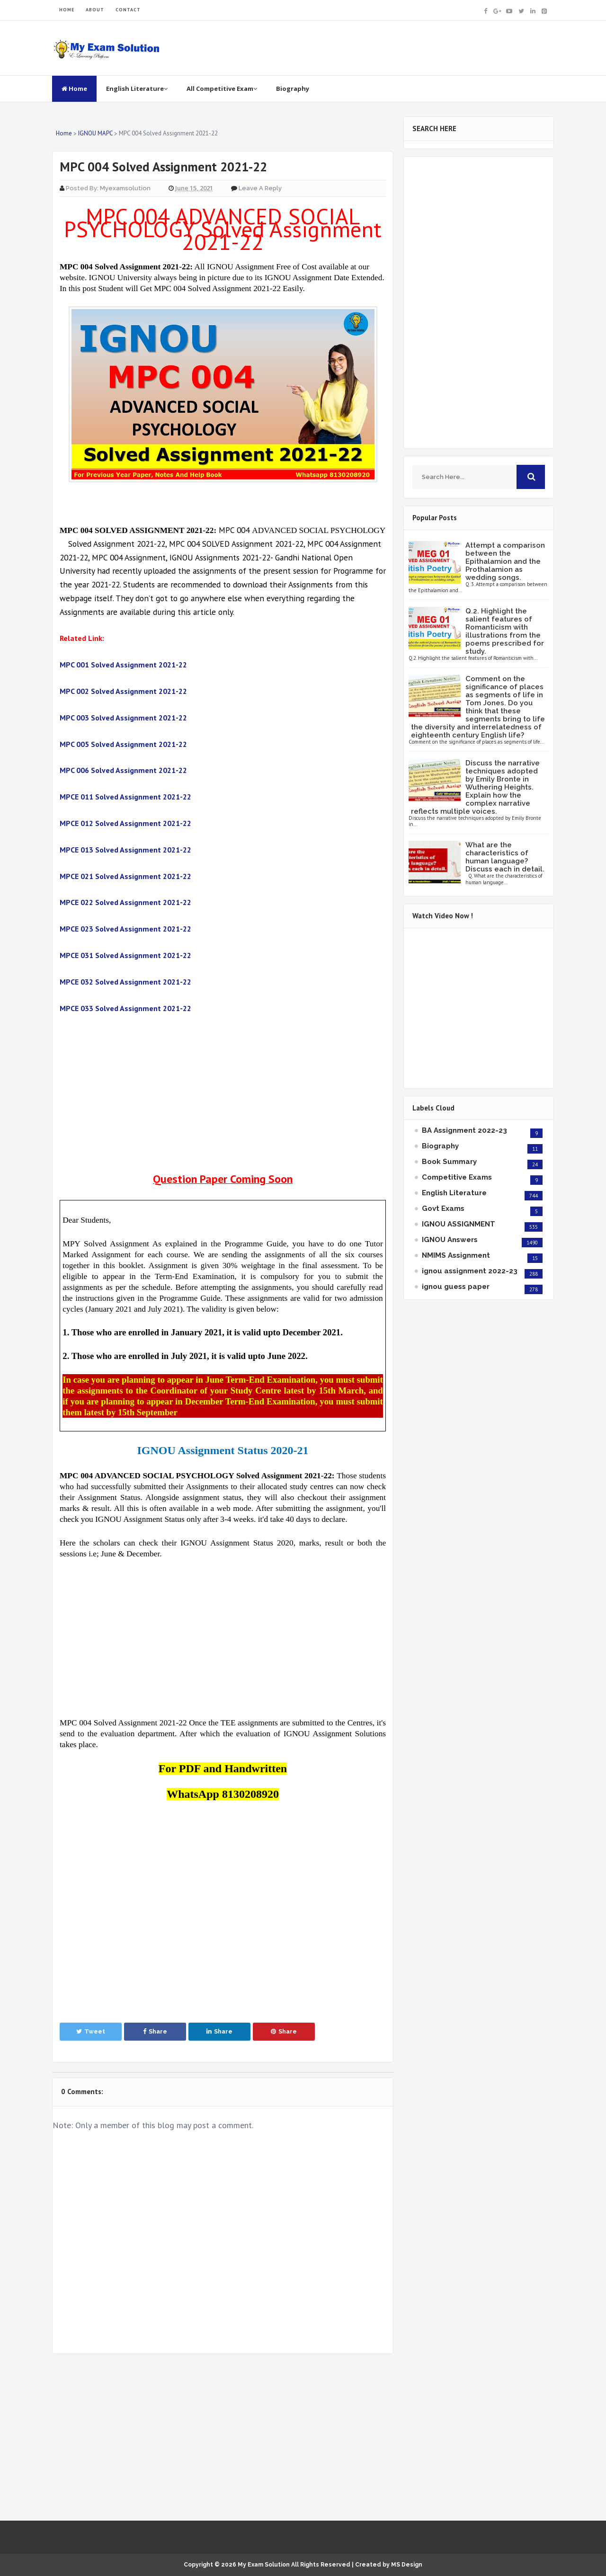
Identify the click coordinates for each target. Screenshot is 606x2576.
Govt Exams (443, 1208)
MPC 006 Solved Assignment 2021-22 (123, 770)
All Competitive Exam (222, 88)
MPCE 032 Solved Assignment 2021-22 (125, 981)
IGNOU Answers (450, 1239)
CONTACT (128, 10)
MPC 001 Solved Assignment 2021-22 (123, 664)
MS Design (406, 2564)
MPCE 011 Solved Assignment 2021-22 (125, 796)
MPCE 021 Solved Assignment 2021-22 (125, 876)
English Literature (137, 88)
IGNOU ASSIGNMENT (458, 1224)
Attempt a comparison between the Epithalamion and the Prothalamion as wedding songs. (505, 561)
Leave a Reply (260, 188)
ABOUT (95, 10)
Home (74, 88)
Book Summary (449, 1161)
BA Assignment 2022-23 (464, 1130)
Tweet (90, 2031)
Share (155, 2031)
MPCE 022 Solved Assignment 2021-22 (125, 902)
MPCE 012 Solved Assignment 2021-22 (125, 823)
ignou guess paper (456, 1286)
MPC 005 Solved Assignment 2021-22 (123, 744)
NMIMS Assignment (456, 1255)
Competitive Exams (457, 1177)
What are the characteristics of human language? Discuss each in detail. (504, 857)
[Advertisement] (223, 1094)
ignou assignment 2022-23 (469, 1271)
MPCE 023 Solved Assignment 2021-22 (125, 928)
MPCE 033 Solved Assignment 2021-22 (125, 1008)
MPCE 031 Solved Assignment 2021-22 (125, 955)
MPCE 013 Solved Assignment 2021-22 (125, 849)
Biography (292, 88)
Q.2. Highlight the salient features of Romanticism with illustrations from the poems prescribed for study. (504, 631)
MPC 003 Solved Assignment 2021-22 (123, 717)
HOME (66, 10)
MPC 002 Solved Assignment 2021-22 (123, 691)
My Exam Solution (264, 2564)
